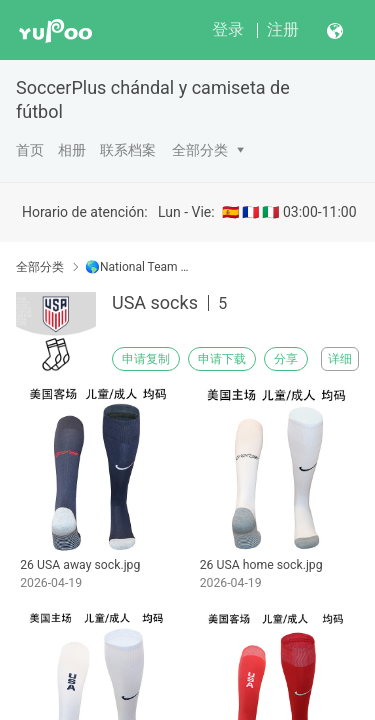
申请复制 (146, 359)
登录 (228, 29)
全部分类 (200, 150)
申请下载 (222, 359)
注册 (283, 29)
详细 (340, 359)
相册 (72, 150)
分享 (286, 359)
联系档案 (128, 150)
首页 (30, 150)
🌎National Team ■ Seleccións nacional (137, 267)
